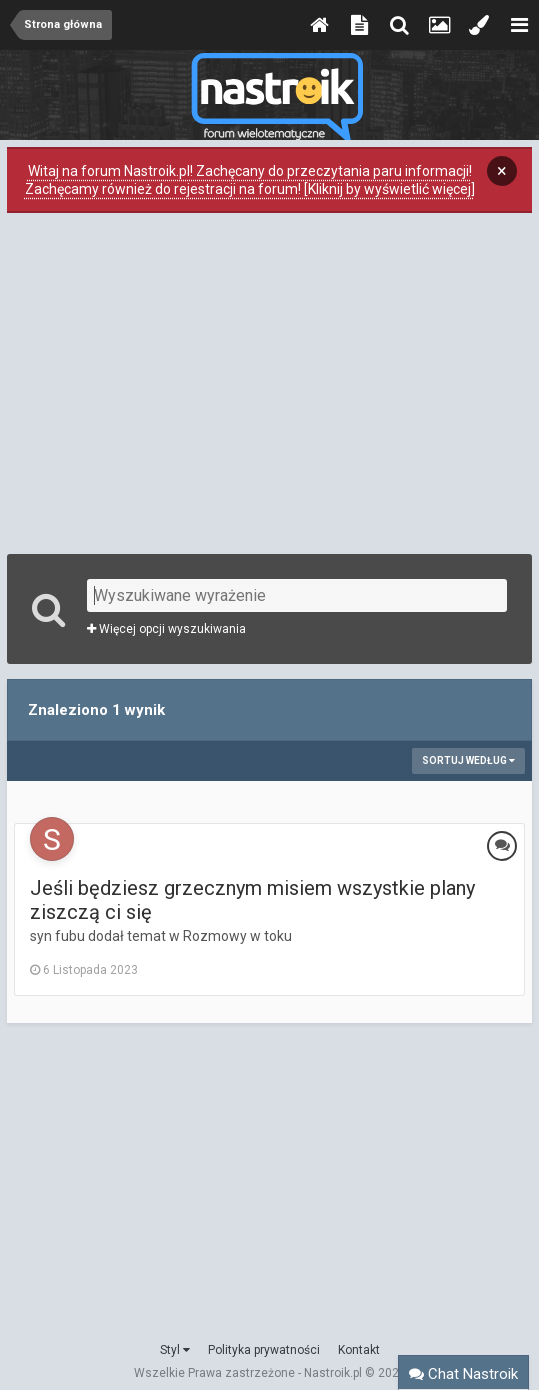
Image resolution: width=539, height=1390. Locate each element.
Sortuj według (468, 760)
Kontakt (359, 1350)
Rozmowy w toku (237, 936)
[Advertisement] (270, 381)
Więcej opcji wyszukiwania (166, 629)
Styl (175, 1350)
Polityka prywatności (264, 1350)
